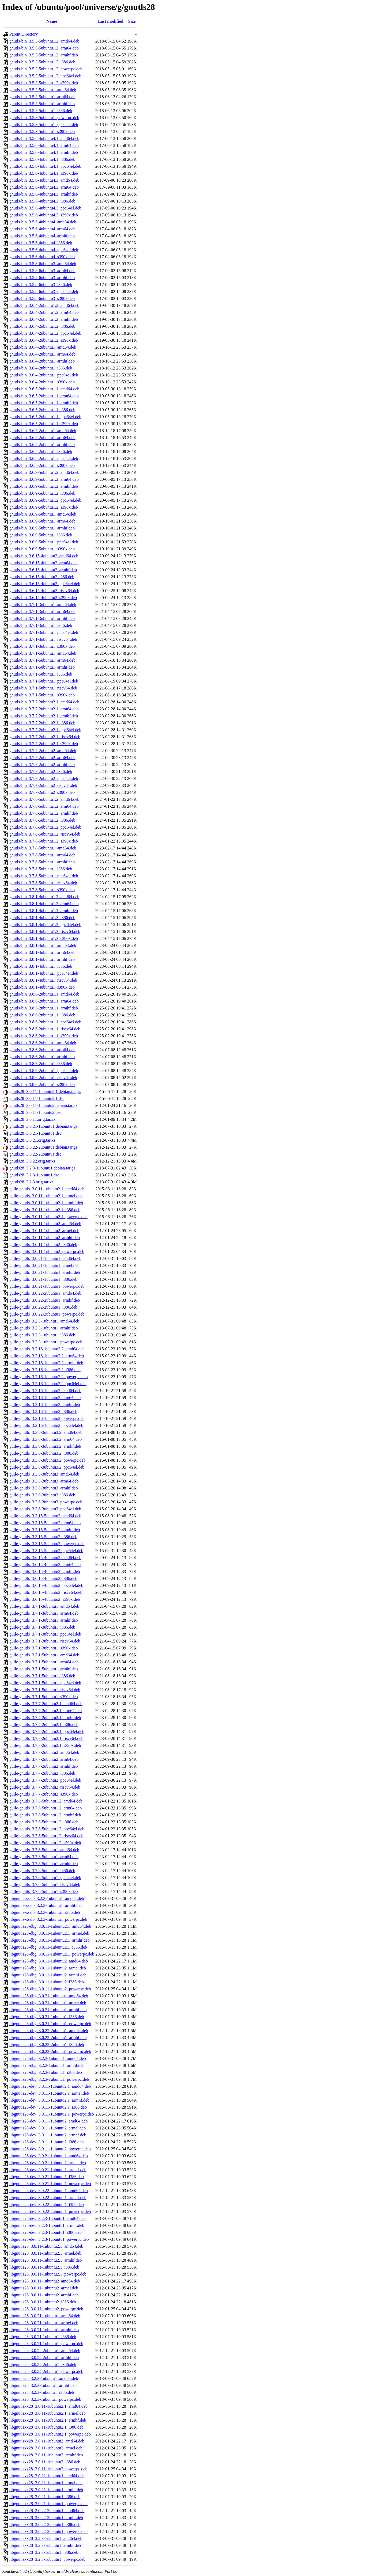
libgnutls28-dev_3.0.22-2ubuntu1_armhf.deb (47, 2197)
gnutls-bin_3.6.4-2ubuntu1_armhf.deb (42, 361)
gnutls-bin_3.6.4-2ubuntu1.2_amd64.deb (44, 305)
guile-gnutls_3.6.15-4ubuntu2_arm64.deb (45, 1564)
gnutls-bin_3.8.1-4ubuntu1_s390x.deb (42, 987)
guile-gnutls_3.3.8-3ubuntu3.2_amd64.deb (45, 1432)
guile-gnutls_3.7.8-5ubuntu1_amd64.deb (44, 1849)
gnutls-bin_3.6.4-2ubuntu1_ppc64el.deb (43, 375)
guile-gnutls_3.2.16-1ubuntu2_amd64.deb (45, 1390)
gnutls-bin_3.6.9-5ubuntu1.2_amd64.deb (44, 472)
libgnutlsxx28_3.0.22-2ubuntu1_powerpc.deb (48, 2531)
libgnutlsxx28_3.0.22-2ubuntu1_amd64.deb (46, 2510)
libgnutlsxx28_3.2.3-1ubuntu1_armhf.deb (45, 2545)
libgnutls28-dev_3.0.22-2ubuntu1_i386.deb (46, 2204)
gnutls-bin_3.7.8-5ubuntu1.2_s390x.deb (43, 841)
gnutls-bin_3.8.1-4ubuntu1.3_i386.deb (42, 917)
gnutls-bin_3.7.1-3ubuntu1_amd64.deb (42, 604)
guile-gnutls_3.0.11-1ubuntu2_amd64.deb (45, 1223)
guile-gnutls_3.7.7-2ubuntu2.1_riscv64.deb (46, 1738)
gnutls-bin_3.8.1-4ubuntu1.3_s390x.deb (43, 938)
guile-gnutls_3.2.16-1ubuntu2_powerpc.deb (46, 1418)
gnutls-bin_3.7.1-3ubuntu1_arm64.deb (42, 611)
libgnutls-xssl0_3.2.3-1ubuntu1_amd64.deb (46, 1898)
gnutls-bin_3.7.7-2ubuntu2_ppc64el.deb (43, 778)
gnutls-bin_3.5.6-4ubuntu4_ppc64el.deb (43, 249)
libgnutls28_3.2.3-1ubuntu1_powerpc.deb (45, 2399)
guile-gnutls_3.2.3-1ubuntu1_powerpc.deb (45, 1342)
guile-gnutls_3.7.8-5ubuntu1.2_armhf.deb (45, 1815)
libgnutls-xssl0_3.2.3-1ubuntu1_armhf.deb (45, 1905)
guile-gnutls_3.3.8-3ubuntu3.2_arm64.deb (45, 1439)
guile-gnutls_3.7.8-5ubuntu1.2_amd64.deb (45, 1801)
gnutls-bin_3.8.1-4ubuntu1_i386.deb (40, 966)
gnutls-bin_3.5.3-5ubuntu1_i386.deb (40, 110)
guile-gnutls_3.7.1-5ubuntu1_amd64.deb (44, 1655)
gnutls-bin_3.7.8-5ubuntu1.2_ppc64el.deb (45, 827)
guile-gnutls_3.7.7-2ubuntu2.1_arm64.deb (45, 1710)
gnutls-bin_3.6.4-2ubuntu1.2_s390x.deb (43, 340)
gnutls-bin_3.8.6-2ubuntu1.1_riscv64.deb (44, 1029)
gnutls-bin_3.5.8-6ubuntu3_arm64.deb (42, 270)
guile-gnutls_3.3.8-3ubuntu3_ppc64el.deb (45, 1509)
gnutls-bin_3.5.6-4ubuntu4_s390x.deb (42, 256)
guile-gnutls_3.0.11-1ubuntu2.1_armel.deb (45, 1196)
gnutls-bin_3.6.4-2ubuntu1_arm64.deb (42, 354)
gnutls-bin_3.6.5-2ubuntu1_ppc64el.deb (43, 458)
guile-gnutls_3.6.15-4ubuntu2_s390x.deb (44, 1599)
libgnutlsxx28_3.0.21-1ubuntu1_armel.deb (45, 2482)
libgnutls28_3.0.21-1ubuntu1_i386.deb (42, 2336)
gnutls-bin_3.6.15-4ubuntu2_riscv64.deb (44, 590)
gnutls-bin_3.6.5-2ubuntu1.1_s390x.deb (43, 423)
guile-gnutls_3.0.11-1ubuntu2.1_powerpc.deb (48, 1216)
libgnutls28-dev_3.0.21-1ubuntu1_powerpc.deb (50, 2183)
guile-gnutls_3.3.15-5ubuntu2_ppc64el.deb (46, 1550)
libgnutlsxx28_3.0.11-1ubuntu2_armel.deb (45, 2448)
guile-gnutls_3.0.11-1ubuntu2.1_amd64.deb (46, 1189)
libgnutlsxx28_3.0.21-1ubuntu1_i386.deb (44, 2496)
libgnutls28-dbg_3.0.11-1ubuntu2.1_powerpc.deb (51, 1954)
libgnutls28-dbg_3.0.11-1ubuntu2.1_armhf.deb (49, 1940)
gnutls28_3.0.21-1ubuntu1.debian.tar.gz (43, 1126)
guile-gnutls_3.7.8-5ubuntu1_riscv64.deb (44, 1884)
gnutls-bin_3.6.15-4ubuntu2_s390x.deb (43, 597)
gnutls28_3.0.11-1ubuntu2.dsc (35, 1112)
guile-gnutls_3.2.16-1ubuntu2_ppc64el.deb (46, 1425)
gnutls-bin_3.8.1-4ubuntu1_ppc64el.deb (43, 973)
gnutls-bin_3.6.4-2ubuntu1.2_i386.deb (42, 326)
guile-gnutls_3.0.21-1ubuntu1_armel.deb (44, 1265)
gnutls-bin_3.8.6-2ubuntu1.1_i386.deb (42, 1015)
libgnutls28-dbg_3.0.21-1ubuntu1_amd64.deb (48, 1996)
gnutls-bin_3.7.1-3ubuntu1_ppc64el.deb (43, 632)
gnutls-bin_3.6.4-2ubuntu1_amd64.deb (42, 347)
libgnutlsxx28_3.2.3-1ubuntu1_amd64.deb (45, 2538)
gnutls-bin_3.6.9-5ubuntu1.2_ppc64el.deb (45, 500)
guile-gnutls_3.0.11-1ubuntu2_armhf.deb (44, 1237)
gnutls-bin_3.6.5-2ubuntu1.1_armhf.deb (43, 403)
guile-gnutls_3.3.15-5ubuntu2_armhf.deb (44, 1529)
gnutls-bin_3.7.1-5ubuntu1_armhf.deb (42, 667)
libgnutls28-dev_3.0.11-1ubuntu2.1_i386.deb (48, 2107)
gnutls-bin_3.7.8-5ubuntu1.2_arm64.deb (44, 806)
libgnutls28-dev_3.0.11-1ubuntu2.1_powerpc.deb (51, 2114)
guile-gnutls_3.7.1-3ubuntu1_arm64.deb (43, 1613)
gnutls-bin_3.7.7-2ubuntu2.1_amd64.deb (44, 702)
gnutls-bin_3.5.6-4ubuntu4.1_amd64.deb (44, 138)
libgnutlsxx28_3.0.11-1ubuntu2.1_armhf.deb (47, 2420)
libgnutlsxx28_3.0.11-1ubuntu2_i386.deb (44, 2462)
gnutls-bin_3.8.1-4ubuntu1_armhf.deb (42, 959)
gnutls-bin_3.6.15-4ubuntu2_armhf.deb (43, 569)
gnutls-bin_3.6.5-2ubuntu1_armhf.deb (42, 444)
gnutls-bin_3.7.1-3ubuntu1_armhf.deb (42, 618)
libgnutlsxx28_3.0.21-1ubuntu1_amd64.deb (46, 2476)
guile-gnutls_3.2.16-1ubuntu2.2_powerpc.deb (48, 1376)
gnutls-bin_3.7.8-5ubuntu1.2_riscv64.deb (44, 834)
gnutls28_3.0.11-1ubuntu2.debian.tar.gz (43, 1105)
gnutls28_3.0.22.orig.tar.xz (32, 1161)
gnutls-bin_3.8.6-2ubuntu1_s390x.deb (42, 1084)
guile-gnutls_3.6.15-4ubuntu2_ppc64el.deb (46, 1585)
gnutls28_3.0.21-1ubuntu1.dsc (35, 1133)
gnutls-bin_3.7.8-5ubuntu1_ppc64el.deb (43, 876)
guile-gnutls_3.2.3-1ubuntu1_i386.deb (42, 1335)
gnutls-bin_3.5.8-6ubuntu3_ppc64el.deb (43, 291)
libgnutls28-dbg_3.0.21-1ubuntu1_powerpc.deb (50, 2023)
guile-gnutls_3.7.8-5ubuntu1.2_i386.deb (43, 1822)
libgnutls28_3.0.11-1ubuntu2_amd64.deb (44, 2281)
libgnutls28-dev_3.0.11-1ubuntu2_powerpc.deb (50, 2149)
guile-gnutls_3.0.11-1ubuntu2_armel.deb (44, 1230)
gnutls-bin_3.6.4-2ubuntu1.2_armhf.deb (43, 319)
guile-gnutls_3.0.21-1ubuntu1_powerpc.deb (46, 1286)
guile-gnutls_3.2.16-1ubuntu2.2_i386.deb (45, 1369)
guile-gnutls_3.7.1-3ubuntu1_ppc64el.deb (45, 1634)
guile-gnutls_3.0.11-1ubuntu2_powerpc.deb (46, 1251)
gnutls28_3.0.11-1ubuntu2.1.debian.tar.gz (45, 1091)
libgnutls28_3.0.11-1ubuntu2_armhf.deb (44, 2295)
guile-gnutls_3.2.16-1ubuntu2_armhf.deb (44, 1404)
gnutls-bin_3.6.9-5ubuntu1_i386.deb (40, 535)
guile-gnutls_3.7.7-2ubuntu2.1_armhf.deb (45, 1717)
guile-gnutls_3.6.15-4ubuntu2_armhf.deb (44, 1571)
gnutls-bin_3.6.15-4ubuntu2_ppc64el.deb (44, 583)
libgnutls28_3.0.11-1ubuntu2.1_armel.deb (45, 2253)
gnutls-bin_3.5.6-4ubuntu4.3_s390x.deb (43, 215)
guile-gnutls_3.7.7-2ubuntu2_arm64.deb (43, 1759)
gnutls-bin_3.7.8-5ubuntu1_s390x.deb (42, 889)
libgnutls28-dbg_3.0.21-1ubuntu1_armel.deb (47, 2002)
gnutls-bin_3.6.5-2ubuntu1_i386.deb (40, 451)
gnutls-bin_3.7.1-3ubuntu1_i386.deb (40, 625)
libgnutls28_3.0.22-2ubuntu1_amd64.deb (44, 2350)
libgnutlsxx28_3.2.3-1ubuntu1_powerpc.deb (47, 2559)
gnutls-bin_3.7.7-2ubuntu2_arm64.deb (42, 757)
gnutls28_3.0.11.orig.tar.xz (32, 1119)
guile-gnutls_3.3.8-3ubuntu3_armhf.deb (43, 1488)
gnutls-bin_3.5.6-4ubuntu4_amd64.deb (42, 222)
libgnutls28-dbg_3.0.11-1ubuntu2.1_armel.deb (49, 1933)
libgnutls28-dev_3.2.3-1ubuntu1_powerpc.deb (49, 2239)
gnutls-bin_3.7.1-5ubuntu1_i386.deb (40, 674)
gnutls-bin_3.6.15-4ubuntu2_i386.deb (41, 576)
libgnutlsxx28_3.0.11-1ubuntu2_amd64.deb (46, 2441)
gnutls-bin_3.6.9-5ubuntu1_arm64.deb (42, 521)
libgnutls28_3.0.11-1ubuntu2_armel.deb (43, 2288)
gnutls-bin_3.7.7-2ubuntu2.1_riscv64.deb (44, 736)
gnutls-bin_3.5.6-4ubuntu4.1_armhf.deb (43, 152)
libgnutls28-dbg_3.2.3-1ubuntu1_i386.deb (45, 2072)
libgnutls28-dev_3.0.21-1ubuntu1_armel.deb (47, 2162)
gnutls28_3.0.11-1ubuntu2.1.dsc (37, 1098)
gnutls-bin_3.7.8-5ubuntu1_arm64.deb (42, 855)
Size (132, 21)
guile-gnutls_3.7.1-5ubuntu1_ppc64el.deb (45, 1683)
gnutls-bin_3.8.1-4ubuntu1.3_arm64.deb (44, 903)
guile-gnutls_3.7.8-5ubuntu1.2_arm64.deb (45, 1808)
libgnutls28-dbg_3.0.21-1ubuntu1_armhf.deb (47, 2009)
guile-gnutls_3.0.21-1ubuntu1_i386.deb (43, 1279)
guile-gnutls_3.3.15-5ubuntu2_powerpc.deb (46, 1543)
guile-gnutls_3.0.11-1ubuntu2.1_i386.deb (44, 1209)
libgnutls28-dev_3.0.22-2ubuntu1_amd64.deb (48, 2190)
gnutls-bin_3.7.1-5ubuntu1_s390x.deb (42, 695)
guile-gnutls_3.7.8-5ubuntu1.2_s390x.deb (45, 1842)
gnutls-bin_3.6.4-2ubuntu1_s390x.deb (42, 382)
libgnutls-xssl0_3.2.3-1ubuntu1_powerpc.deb (48, 1919)
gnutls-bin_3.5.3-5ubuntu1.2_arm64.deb (44, 48)
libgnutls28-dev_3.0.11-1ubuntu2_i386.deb (46, 2142)
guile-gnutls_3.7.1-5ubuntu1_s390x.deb (43, 1696)
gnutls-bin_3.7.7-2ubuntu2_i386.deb (40, 771)
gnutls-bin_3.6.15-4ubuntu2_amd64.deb (43, 556)
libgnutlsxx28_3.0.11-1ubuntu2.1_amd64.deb (48, 2406)
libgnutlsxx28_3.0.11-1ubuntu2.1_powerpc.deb (50, 2434)
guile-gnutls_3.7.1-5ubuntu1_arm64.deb (43, 1662)
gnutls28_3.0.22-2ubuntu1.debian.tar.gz (43, 1147)
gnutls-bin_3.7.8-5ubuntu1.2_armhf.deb (43, 813)
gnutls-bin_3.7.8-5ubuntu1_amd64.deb (42, 848)
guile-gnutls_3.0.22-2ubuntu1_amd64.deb (45, 1293)
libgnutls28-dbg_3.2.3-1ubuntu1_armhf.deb (46, 2065)
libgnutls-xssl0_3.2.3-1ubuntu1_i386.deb (44, 1912)
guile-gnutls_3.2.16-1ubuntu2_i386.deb (43, 1411)
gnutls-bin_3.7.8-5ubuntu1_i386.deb (40, 869)
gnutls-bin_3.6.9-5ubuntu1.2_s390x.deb (43, 507)
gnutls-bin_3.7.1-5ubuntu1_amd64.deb (42, 653)
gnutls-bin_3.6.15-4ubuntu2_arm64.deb (43, 563)
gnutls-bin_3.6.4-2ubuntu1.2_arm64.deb (44, 312)
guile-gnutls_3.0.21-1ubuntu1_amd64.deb (45, 1258)
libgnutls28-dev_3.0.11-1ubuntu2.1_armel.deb (49, 2093)
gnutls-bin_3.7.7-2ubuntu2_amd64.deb (42, 750)
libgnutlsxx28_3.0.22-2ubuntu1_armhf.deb (46, 2517)
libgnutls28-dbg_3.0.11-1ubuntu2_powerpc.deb (50, 1989)
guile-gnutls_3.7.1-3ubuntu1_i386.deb (42, 1627)
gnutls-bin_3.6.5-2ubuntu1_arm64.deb (42, 437)
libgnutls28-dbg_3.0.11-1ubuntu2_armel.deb (47, 1968)
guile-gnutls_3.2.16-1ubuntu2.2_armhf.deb (46, 1363)
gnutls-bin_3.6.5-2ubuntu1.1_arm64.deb (44, 396)
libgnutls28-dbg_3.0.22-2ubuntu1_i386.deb (46, 2044)
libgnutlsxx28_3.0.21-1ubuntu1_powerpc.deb (48, 2503)
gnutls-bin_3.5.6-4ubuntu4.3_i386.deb (42, 201)
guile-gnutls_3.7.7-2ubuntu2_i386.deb (42, 1773)
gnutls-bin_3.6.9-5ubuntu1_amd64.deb (42, 514)
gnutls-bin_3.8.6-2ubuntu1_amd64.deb (42, 1043)
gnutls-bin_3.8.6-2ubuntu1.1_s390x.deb (43, 1036)
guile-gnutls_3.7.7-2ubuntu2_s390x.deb (43, 1794)
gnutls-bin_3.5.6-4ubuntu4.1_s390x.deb (43, 173)
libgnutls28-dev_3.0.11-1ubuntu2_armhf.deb (47, 2135)
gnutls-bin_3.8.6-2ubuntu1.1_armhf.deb (43, 1008)
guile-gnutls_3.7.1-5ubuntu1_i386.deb (42, 1676)
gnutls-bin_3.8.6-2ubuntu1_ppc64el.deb (43, 1070)
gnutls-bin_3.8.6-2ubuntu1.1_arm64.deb (44, 1001)
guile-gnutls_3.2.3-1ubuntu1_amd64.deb (44, 1321)
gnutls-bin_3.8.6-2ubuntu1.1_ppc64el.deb (45, 1022)
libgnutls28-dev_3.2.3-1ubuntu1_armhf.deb (46, 2225)
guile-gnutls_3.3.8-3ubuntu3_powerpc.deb (45, 1502)
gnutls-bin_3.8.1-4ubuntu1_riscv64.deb (43, 980)
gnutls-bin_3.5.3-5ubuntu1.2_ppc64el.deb (45, 76)
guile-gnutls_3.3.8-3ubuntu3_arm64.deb (43, 1481)
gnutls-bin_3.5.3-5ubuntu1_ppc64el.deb (43, 124)
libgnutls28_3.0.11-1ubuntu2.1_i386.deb (44, 2267)
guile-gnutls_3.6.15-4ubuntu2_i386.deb (43, 1578)
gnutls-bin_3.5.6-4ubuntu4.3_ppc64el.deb (45, 208)
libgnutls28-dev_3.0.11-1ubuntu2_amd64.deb (48, 2121)
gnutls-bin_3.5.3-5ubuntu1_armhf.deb (42, 103)
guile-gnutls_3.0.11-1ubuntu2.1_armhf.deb (46, 1203)
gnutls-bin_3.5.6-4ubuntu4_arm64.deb (42, 229)
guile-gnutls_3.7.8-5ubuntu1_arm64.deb (43, 1856)
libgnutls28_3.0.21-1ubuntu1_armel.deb (43, 2322)
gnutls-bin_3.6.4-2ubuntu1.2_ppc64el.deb (45, 333)
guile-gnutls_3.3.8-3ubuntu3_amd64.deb (44, 1474)
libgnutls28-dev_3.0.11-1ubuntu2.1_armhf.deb (49, 2100)
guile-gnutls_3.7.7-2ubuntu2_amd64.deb (44, 1752)
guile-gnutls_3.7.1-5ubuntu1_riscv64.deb (44, 1689)
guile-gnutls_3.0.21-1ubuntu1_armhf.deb (44, 1272)
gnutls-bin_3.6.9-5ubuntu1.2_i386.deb (42, 493)
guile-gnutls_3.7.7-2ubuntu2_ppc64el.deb (45, 1780)
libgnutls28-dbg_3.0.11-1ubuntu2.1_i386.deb (48, 1947)
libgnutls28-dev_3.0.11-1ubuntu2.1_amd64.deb (50, 2086)
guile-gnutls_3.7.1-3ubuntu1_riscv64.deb (44, 1641)
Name (51, 21)
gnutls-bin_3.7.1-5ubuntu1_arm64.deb (42, 660)
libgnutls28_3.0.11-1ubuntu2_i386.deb (42, 2302)
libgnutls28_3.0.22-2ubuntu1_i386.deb (42, 2364)
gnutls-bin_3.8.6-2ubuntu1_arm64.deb (42, 1049)
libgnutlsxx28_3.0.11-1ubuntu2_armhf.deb (46, 2455)
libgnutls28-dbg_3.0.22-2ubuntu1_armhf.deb (47, 2037)
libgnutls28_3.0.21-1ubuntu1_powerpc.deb (46, 2343)
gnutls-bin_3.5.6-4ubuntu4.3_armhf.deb (43, 194)
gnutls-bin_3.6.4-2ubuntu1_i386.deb (40, 368)
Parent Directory (23, 34)
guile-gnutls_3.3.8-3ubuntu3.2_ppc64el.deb (46, 1467)
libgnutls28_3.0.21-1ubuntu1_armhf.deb (44, 2329)
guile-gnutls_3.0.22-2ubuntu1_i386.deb (43, 1307)
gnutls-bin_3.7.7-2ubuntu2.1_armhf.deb (43, 716)
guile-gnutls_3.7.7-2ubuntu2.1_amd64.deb (45, 1703)
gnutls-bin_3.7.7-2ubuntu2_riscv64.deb (43, 785)
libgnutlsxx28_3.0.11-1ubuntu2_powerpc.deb (48, 2469)
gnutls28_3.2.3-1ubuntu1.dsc (34, 1175)
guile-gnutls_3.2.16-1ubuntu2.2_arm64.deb (46, 1356)
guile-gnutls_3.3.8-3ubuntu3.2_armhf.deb (45, 1446)
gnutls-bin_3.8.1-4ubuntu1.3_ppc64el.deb (45, 924)
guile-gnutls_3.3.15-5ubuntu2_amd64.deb (45, 1516)
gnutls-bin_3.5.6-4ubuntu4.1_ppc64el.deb (45, 166)
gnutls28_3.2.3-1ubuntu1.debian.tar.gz (42, 1168)
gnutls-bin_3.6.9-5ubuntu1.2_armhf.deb (43, 486)
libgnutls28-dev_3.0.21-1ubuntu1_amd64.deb (48, 2156)
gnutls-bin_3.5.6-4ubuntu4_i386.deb (40, 243)
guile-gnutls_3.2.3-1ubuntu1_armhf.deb (43, 1328)
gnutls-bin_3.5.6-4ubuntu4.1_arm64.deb (44, 145)
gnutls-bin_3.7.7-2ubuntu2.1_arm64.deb (44, 709)
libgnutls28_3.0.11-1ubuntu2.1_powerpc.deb (47, 2274)
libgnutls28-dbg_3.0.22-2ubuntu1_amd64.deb (48, 2030)
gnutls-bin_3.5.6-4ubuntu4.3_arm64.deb (44, 187)
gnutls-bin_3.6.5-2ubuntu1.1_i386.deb (42, 409)
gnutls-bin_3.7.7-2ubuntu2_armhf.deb (42, 764)
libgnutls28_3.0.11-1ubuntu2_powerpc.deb (46, 2309)
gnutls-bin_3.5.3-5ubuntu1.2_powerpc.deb (45, 69)
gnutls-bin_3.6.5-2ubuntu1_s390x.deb (42, 465)
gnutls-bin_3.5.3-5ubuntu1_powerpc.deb (44, 117)
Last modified (110, 21)
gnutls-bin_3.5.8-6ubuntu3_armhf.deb (42, 277)
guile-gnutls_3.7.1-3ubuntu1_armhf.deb (43, 1620)
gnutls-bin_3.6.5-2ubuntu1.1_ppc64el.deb (45, 416)
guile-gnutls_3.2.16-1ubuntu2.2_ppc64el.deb (47, 1383)
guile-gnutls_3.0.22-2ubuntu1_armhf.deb (44, 1300)
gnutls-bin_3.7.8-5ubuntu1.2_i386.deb (42, 820)
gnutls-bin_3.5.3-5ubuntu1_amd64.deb (42, 89)
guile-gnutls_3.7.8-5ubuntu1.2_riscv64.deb (46, 1836)
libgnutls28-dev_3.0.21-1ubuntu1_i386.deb (46, 2176)
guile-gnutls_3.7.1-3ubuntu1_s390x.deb (43, 1648)
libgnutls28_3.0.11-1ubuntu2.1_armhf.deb (45, 2260)
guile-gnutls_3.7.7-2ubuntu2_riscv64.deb (44, 1787)
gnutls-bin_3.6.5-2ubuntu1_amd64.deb (42, 430)
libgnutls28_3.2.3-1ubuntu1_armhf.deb (43, 2385)
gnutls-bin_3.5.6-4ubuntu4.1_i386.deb (42, 159)
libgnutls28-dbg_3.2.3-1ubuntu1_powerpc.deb (49, 2079)
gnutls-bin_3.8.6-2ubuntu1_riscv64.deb (43, 1077)
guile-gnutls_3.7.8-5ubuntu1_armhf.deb (43, 1863)
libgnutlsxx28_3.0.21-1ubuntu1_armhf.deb (46, 2489)
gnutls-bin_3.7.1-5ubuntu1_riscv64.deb (43, 688)
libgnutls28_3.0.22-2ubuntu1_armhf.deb (44, 2357)
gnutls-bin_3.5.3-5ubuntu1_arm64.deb (42, 96)
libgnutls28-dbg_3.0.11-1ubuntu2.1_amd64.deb (50, 1926)
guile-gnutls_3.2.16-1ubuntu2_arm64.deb (45, 1397)
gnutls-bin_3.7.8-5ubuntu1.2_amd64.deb (44, 799)
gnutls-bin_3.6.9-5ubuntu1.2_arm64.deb (44, 479)
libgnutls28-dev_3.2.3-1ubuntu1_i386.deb (45, 2232)
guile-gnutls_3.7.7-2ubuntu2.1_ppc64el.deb (46, 1731)
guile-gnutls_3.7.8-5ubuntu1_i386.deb (42, 1870)
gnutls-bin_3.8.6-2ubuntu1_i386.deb (40, 1063)
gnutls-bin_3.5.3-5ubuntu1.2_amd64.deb (44, 41)
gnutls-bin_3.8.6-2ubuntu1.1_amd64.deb (44, 994)
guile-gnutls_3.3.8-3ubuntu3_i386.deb (42, 1495)
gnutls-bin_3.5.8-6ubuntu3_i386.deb (40, 284)
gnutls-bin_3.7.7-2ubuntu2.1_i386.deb (42, 723)
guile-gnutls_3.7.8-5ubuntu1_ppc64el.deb (45, 1877)
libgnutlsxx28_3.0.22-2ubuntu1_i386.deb (44, 2524)
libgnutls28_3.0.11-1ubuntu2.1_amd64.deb (46, 2246)
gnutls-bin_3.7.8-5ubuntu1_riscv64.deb (43, 883)
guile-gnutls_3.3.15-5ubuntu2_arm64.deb (45, 1523)
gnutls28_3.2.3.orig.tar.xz (31, 1182)
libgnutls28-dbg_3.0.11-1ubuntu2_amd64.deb (48, 1961)
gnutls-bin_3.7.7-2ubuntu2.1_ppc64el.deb (45, 729)
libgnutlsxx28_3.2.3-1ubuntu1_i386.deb (43, 2552)
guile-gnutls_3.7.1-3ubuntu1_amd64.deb (44, 1606)
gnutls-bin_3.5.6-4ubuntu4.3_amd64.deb (44, 180)
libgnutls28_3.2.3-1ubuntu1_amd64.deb (43, 2378)
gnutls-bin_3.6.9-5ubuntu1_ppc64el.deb (43, 542)
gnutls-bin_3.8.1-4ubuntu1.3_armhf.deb (43, 910)
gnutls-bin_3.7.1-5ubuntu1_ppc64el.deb (43, 681)
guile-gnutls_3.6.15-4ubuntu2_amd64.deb (45, 1557)
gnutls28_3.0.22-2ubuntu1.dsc (35, 1154)
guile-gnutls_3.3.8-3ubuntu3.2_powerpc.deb (47, 1460)
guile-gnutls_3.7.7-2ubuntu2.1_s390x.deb (45, 1745)
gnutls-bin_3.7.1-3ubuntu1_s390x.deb (42, 646)
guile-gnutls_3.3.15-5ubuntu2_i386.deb (43, 1536)
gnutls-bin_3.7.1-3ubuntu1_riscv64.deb (43, 639)
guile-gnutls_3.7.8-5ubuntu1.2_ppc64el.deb (46, 1829)
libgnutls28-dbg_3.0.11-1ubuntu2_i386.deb (46, 1982)
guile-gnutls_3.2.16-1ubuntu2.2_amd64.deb (47, 1349)
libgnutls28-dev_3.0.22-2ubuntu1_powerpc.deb (50, 2211)
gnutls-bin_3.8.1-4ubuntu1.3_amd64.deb (44, 896)
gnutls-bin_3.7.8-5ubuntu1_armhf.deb (42, 862)
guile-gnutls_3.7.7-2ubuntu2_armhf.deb (43, 1766)
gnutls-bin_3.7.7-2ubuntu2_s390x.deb (42, 792)
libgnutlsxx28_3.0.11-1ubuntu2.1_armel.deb (47, 2413)
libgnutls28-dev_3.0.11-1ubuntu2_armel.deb (47, 2128)
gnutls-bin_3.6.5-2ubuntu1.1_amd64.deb (44, 389)
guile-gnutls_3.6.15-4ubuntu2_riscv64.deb (45, 1592)
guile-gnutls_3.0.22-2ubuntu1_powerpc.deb (46, 1314)
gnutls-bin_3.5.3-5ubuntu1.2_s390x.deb (43, 83)
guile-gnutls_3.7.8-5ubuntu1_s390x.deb (43, 1891)
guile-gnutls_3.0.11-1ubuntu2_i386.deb (43, 1244)
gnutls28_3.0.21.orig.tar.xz (32, 1140)
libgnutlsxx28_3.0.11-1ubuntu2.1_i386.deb (46, 2427)
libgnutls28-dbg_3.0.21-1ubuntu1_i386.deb (46, 2016)
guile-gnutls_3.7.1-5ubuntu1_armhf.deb (43, 1669)
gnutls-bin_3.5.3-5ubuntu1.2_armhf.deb (43, 55)
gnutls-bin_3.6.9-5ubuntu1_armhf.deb (42, 528)
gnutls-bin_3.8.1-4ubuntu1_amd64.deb (42, 945)
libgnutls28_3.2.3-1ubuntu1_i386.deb (41, 2392)
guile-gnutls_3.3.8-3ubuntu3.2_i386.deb (43, 1453)
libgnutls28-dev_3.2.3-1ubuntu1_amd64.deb (47, 2218)
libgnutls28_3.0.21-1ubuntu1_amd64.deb (44, 2316)
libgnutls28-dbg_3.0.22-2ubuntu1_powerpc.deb (50, 2051)
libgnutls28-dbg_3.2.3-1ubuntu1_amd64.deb (47, 2058)
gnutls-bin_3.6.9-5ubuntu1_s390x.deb (42, 549)
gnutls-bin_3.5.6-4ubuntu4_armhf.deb (42, 236)
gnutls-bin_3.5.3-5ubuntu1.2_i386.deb (42, 62)
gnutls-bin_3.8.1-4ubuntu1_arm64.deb (42, 952)
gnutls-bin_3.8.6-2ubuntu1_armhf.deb (42, 1056)
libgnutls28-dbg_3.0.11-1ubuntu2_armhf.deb (47, 1975)
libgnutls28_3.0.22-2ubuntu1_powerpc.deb (46, 2371)
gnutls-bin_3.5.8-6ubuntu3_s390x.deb (42, 298)
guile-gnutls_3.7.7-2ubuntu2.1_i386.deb (43, 1724)
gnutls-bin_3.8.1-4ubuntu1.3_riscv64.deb (44, 931)
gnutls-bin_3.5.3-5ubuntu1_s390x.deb (42, 131)
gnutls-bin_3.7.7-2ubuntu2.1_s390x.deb (43, 743)
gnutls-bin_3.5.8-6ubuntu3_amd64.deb (42, 263)
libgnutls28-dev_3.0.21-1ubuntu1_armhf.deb (47, 2169)
